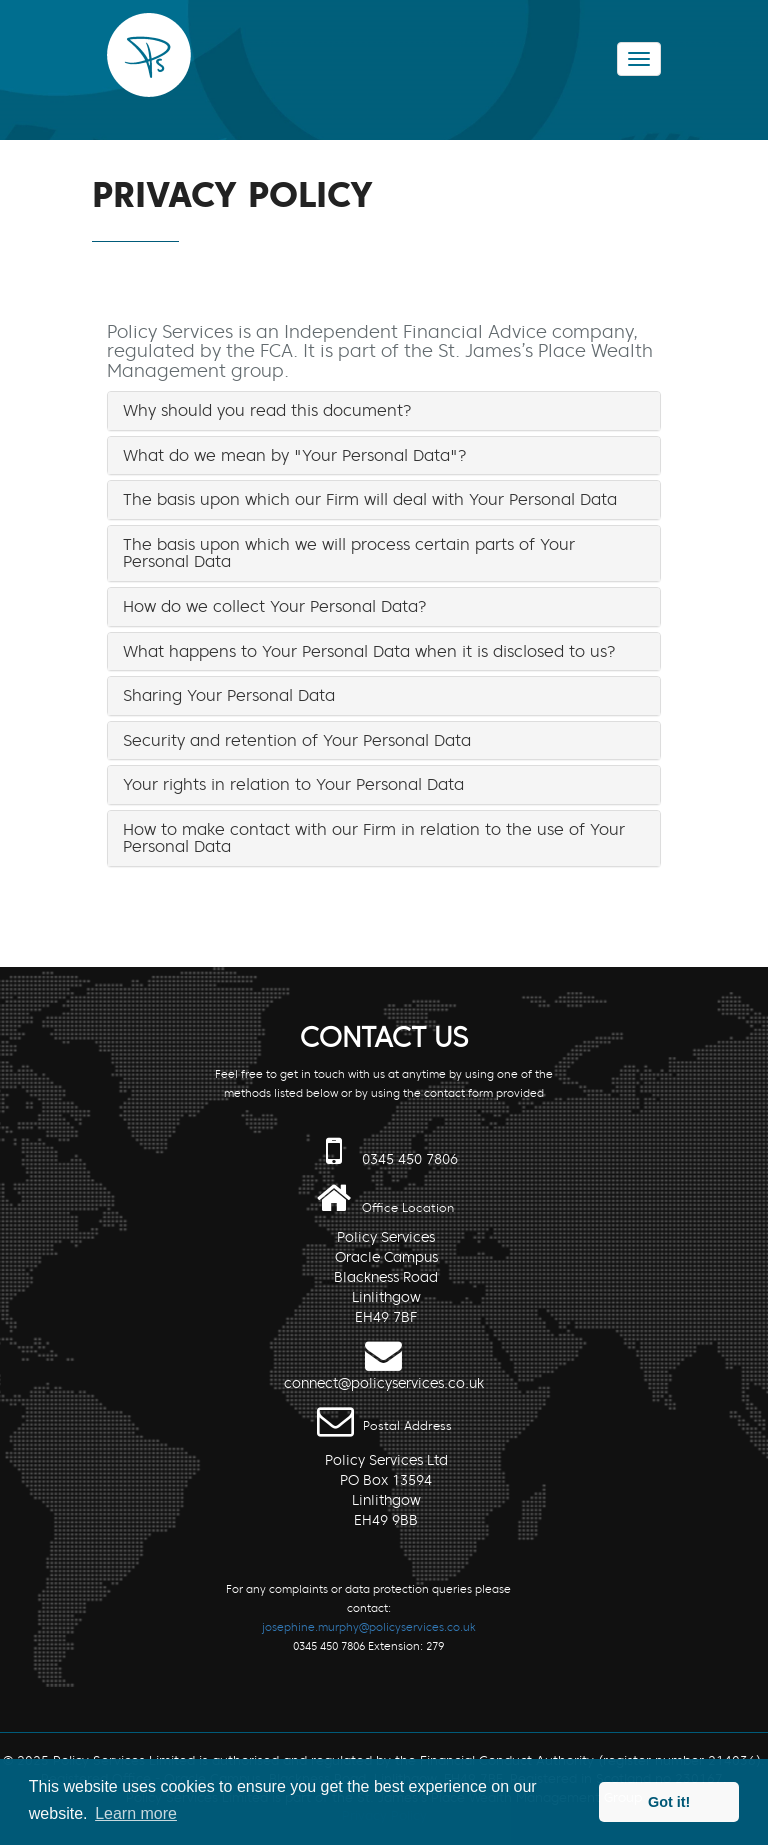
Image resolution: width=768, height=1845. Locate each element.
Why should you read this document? (267, 410)
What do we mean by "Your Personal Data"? (295, 455)
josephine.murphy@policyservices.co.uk (369, 1627)
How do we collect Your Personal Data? (275, 606)
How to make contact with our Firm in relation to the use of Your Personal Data (374, 838)
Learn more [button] (136, 1813)
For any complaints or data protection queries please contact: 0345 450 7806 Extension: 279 (368, 1617)
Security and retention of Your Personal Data (297, 740)
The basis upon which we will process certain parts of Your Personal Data (349, 553)
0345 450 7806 (410, 1159)
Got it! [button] (669, 1802)
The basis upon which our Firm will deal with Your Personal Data (370, 499)
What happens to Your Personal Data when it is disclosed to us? (369, 651)
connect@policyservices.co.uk (384, 1383)
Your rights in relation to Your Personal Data (293, 784)
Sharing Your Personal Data (229, 695)
